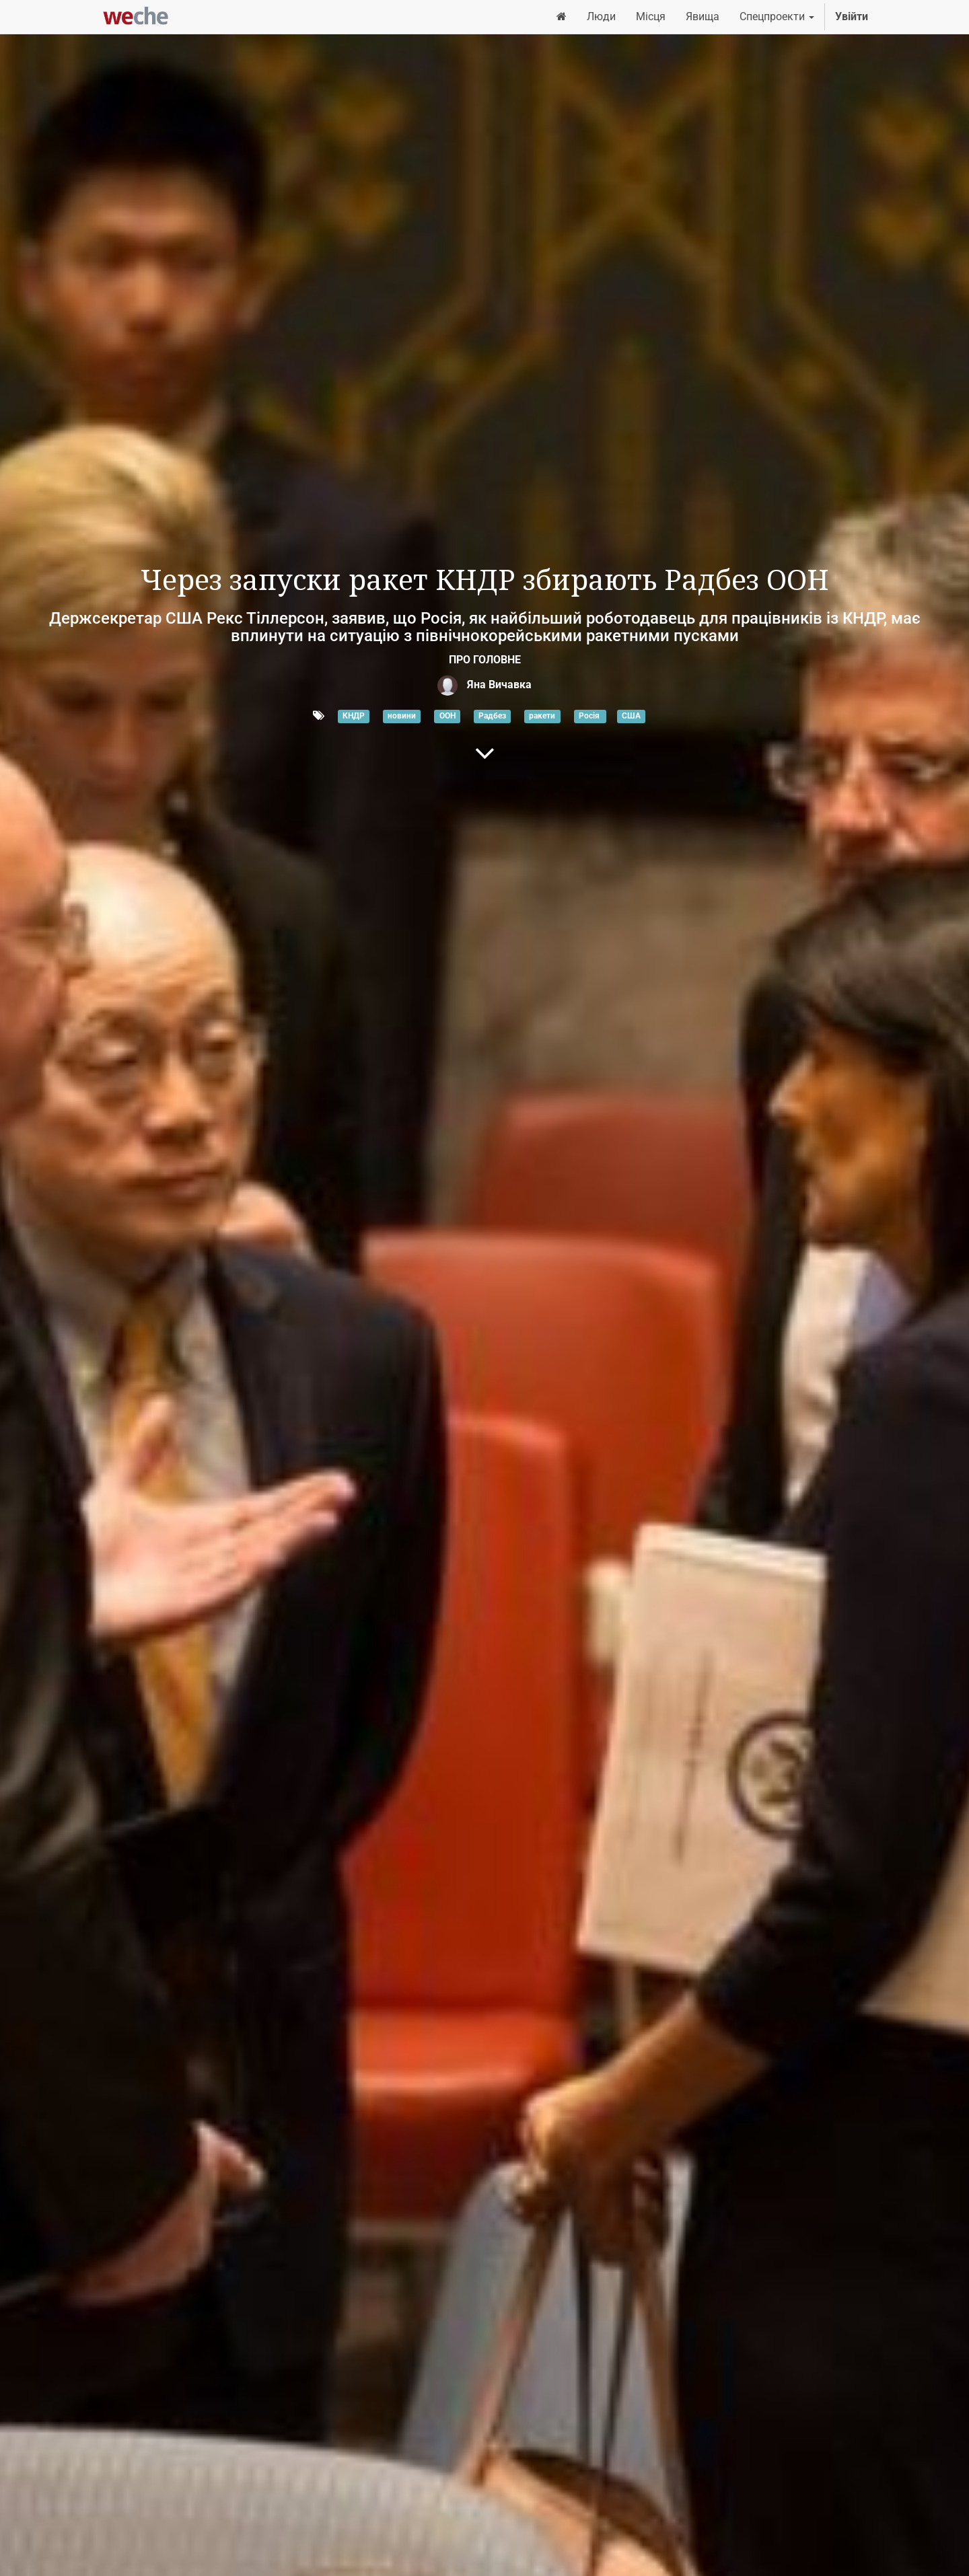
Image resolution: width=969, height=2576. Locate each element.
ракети (542, 716)
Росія (590, 716)
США (631, 716)
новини (402, 716)
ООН (447, 716)
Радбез (492, 716)
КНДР (354, 716)
